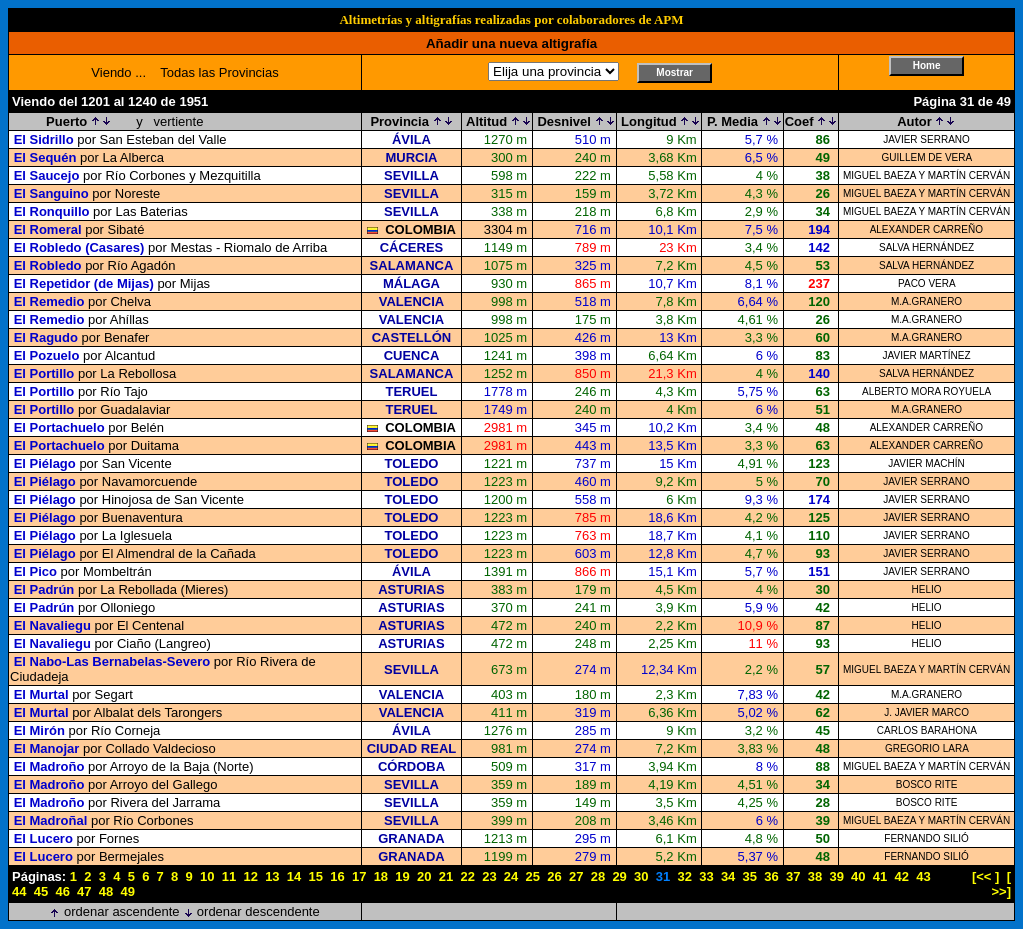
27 (576, 876)
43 (923, 876)
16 (337, 876)
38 (815, 876)
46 (62, 891)
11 (229, 876)
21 (446, 876)
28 (598, 876)
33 (706, 876)
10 (207, 876)
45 (41, 891)
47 (84, 891)
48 (106, 891)
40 (858, 876)
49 (128, 891)
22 (467, 876)
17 (359, 876)
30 (641, 876)
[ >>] (1001, 884)
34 (728, 876)
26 (554, 876)
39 (836, 876)
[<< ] (985, 876)
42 (902, 876)
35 (750, 876)
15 (316, 876)
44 (19, 891)
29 (619, 876)
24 (511, 876)
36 (771, 876)
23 (489, 876)
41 (880, 876)
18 (381, 876)
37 (793, 876)
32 (684, 876)
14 (294, 876)
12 (250, 876)
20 (424, 876)
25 (533, 876)
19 (402, 876)
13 (272, 876)
